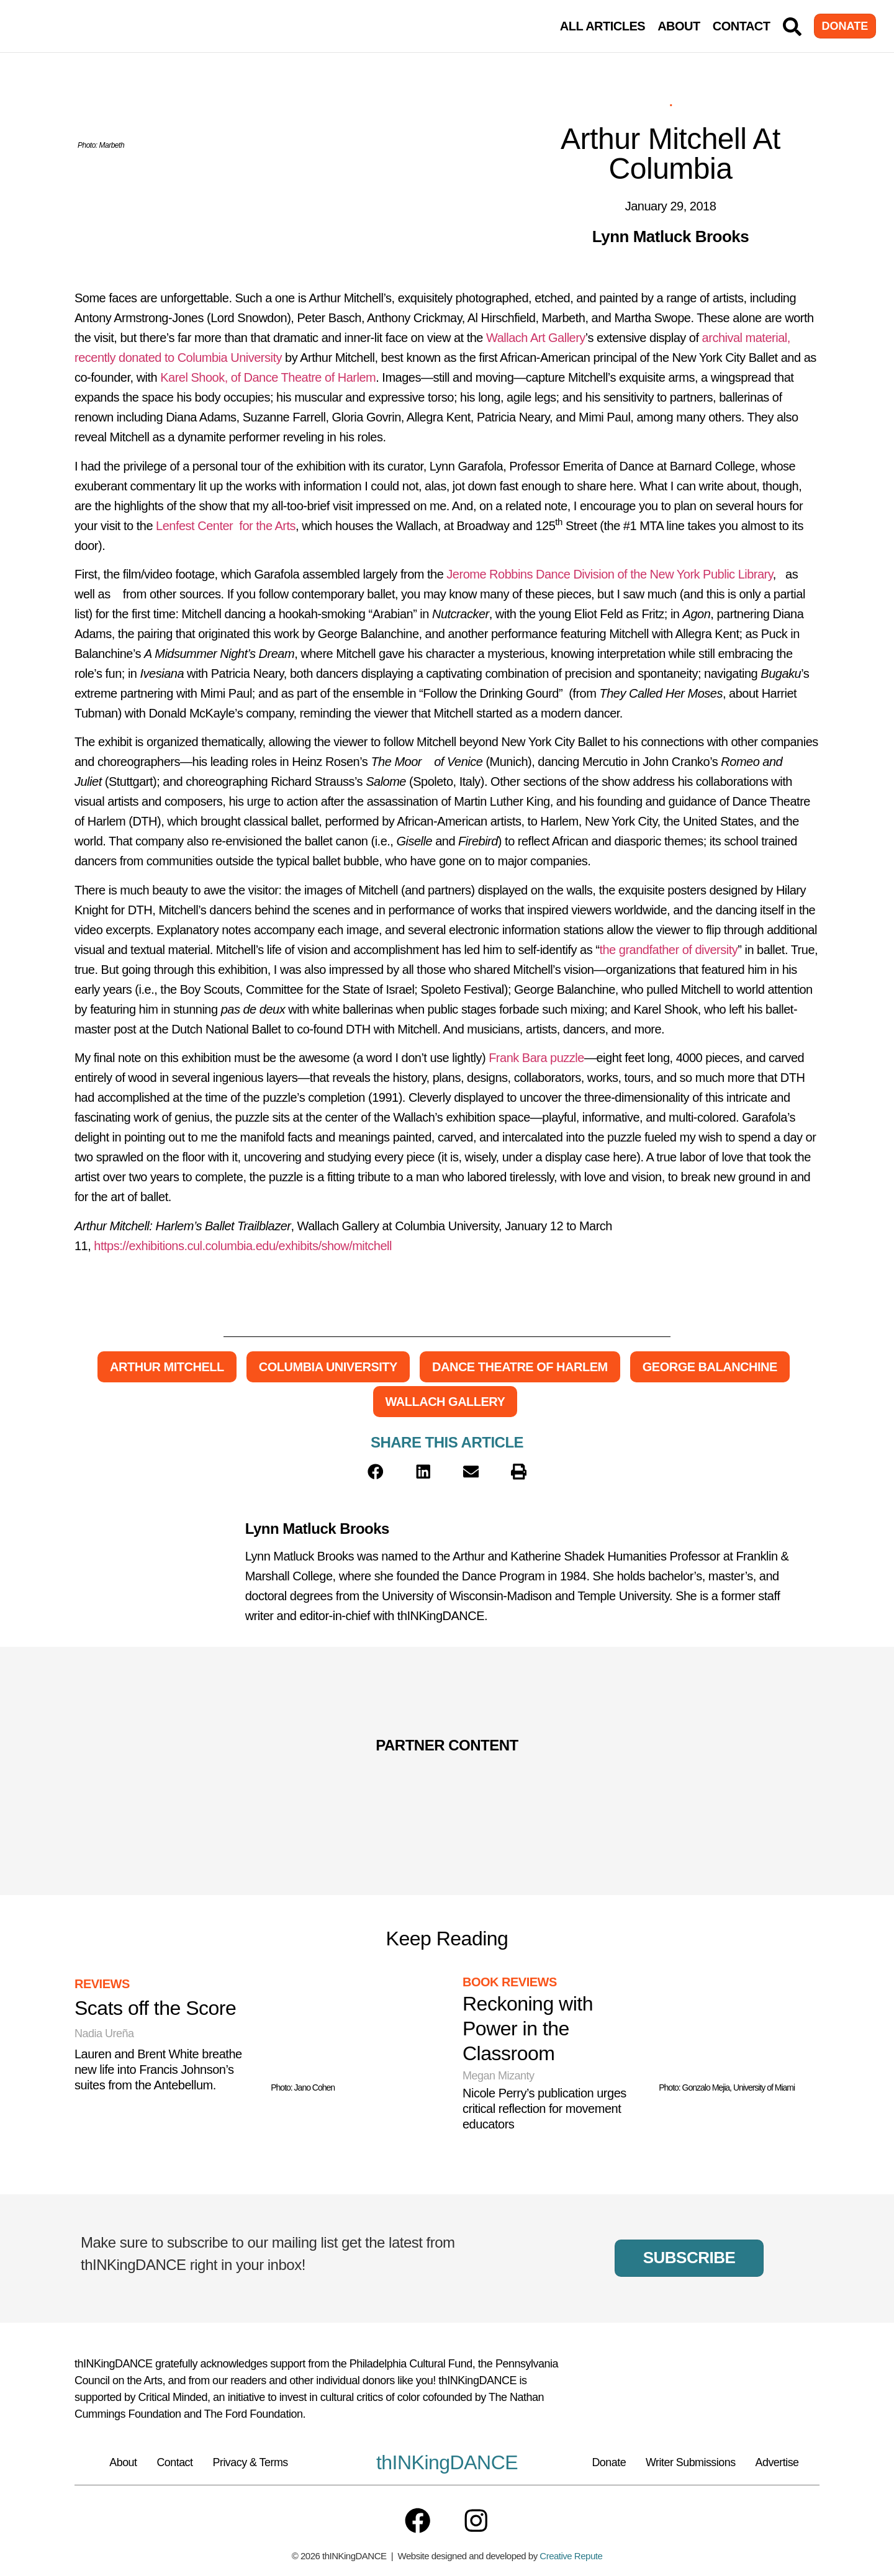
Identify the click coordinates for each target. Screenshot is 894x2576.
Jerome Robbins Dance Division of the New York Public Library (609, 574)
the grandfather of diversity (668, 950)
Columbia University (328, 1367)
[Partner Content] (213, 1779)
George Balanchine (710, 1367)
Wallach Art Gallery (535, 338)
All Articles (602, 26)
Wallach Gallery (445, 1401)
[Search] (792, 26)
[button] (375, 1472)
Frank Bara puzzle (536, 1058)
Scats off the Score (155, 2008)
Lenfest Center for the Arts (226, 526)
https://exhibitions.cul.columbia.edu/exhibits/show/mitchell (243, 1246)
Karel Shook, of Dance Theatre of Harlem (268, 377)
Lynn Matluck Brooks (317, 1528)
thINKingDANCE (447, 2462)
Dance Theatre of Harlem (520, 1367)
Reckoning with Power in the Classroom (528, 2029)
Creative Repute (571, 2557)
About (678, 26)
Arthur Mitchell (167, 1367)
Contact (741, 26)
